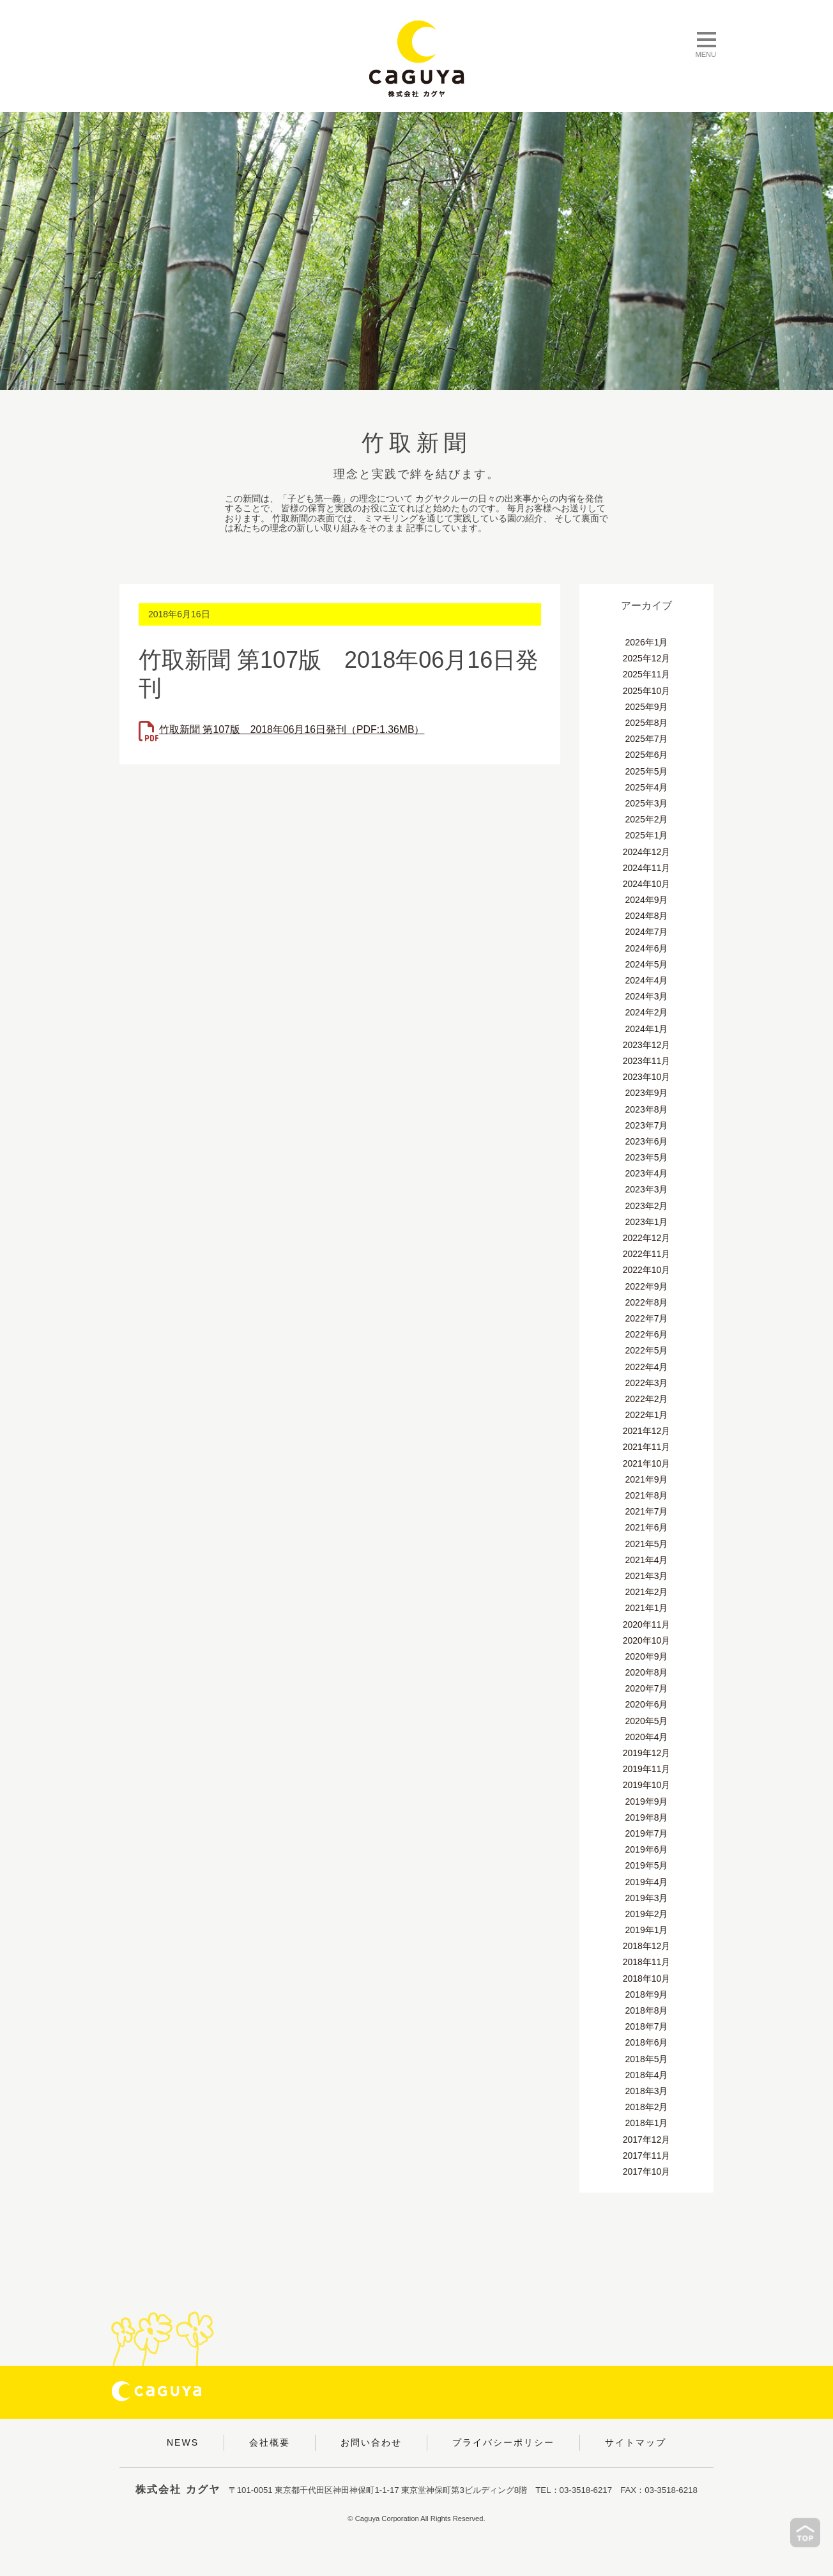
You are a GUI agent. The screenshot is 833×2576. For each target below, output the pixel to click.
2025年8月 (646, 723)
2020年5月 (646, 1721)
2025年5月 (646, 771)
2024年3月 (646, 996)
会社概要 (269, 2442)
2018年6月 (646, 2042)
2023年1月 (646, 1222)
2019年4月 (646, 1882)
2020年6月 (646, 1704)
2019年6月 (646, 1849)
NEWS (183, 2442)
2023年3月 (646, 1189)
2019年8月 (646, 1817)
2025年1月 (646, 835)
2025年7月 (646, 739)
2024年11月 (647, 868)
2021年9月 (646, 1479)
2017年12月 (647, 2139)
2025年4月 (646, 787)
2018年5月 (646, 2059)
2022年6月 (646, 1334)
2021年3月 (646, 1576)
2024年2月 (646, 1012)
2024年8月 (646, 916)
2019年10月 (647, 1785)
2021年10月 (647, 1463)
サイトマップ (635, 2442)
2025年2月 (646, 819)
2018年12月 (647, 1946)
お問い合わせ (371, 2442)
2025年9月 (646, 707)
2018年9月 (646, 1994)
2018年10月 (647, 1978)
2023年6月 (646, 1141)
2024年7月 (646, 932)
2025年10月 (647, 691)
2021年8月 (646, 1495)
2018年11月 (647, 1962)
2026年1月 (646, 642)
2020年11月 (647, 1624)
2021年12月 (647, 1431)
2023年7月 (646, 1125)
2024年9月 (646, 900)
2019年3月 (646, 1898)
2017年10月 (647, 2171)
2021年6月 (646, 1527)
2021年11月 (647, 1447)
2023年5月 (646, 1157)
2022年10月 (647, 1270)
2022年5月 (646, 1350)
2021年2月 (646, 1592)
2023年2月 (646, 1206)
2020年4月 (646, 1737)
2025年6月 (646, 755)
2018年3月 (646, 2091)
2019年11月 (647, 1769)
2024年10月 (647, 884)
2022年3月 (646, 1383)
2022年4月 (646, 1367)
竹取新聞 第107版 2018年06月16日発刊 (292, 729)
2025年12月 (647, 658)
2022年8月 (646, 1302)
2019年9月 (646, 1801)
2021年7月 (646, 1511)
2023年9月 (646, 1093)
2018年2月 (646, 2107)
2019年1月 (646, 1930)
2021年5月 (646, 1544)
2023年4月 (646, 1173)
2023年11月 (647, 1061)
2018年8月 (646, 2010)
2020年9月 (646, 1656)
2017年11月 (647, 2155)
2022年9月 (646, 1286)
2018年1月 (646, 2123)
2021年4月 (646, 1560)
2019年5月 (646, 1865)
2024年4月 (646, 980)
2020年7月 (646, 1688)
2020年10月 (647, 1640)
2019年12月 (647, 1753)
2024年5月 (646, 964)
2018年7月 (646, 2026)
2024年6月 (646, 948)
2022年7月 (646, 1318)
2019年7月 (646, 1833)
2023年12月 (647, 1045)
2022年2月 (646, 1399)
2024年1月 (646, 1029)
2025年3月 (646, 803)
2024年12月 (647, 852)
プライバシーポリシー (503, 2442)
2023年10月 (647, 1077)
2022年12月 (647, 1238)
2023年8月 (646, 1109)
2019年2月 (646, 1914)
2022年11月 (647, 1254)
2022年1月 (646, 1415)
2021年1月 (646, 1608)
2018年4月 (646, 2075)
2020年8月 (646, 1672)
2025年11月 (647, 674)
